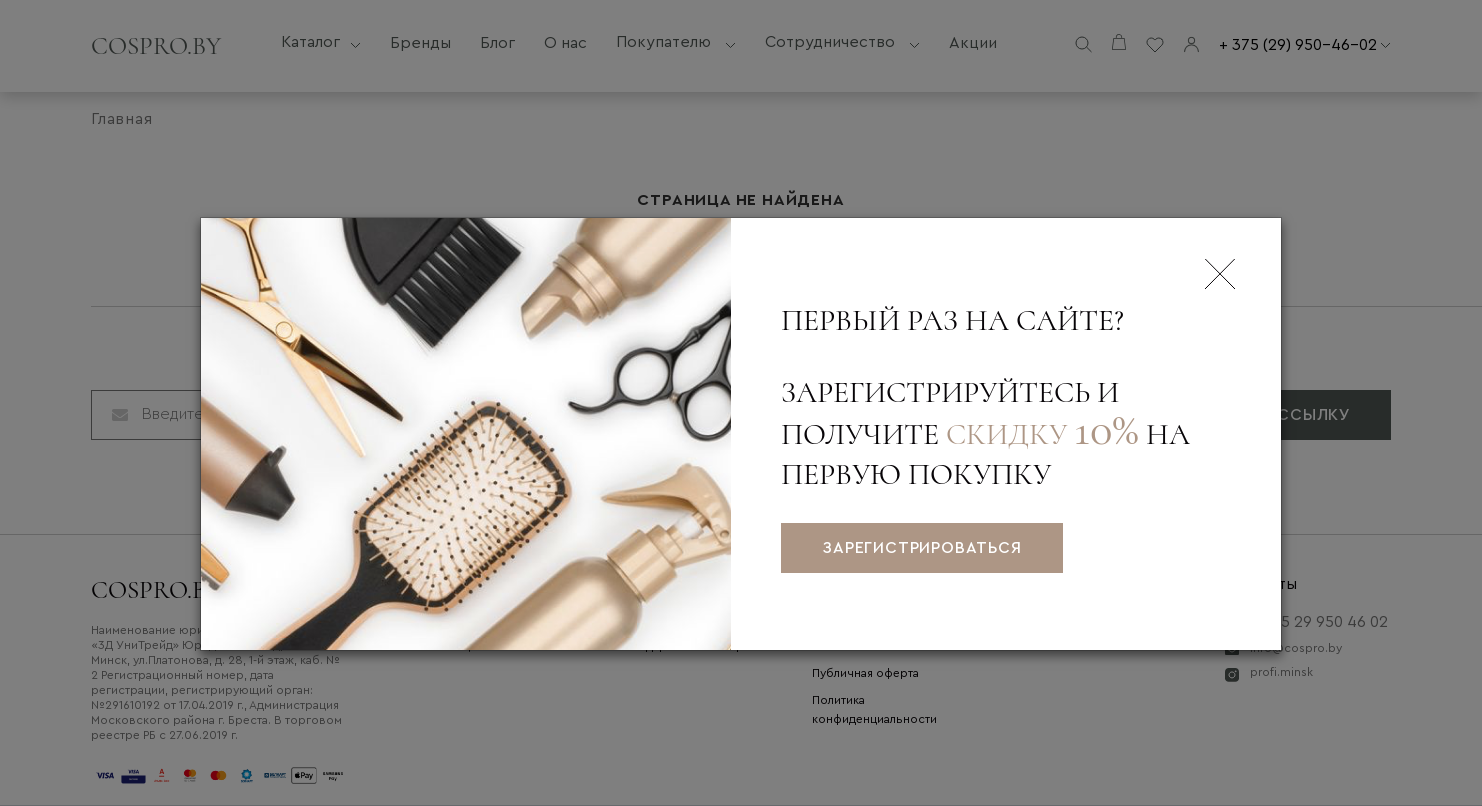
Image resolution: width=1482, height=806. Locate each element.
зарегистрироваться (921, 548)
